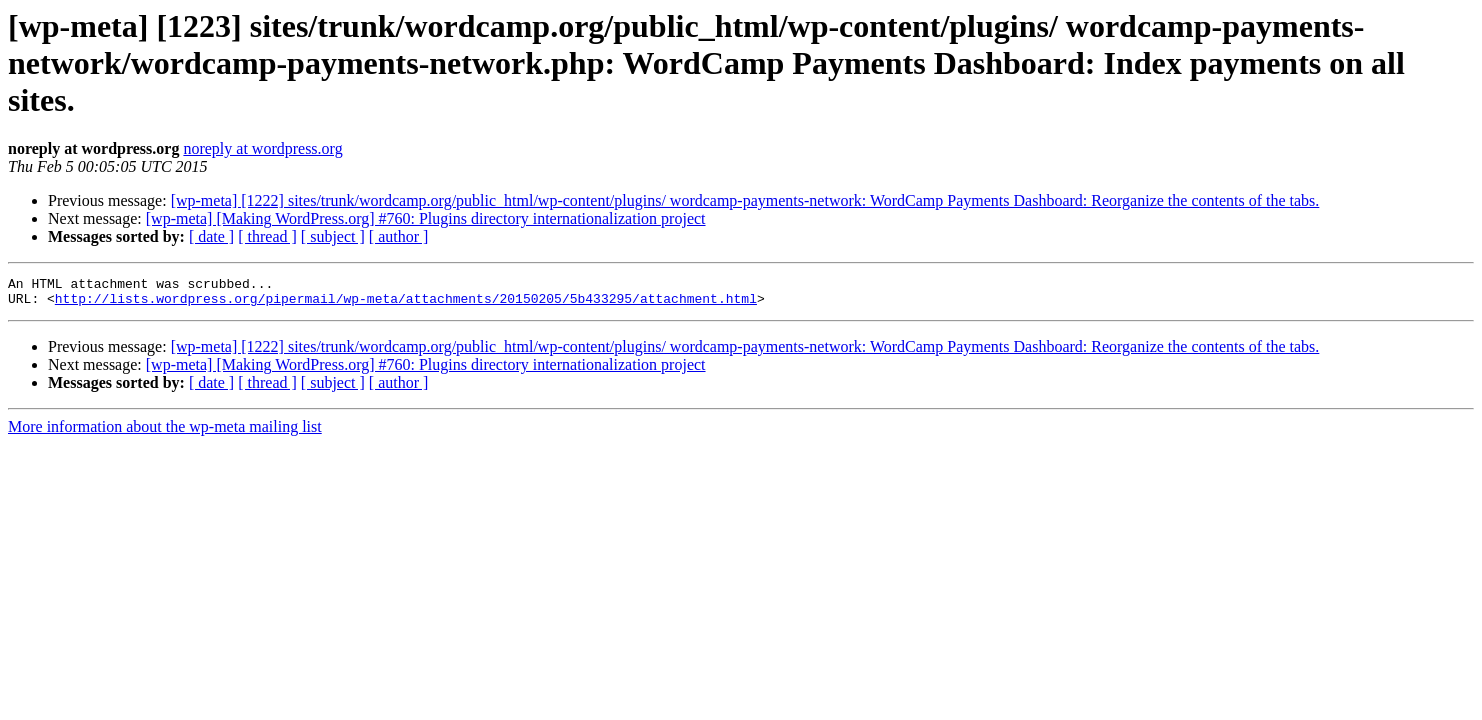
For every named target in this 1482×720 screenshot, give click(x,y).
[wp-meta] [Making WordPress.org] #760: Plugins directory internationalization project (426, 218)
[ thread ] (267, 236)
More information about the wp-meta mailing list (165, 432)
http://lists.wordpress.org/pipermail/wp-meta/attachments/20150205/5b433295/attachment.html (406, 304)
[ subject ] (333, 236)
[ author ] (399, 236)
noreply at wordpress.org (262, 148)
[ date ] (211, 236)
